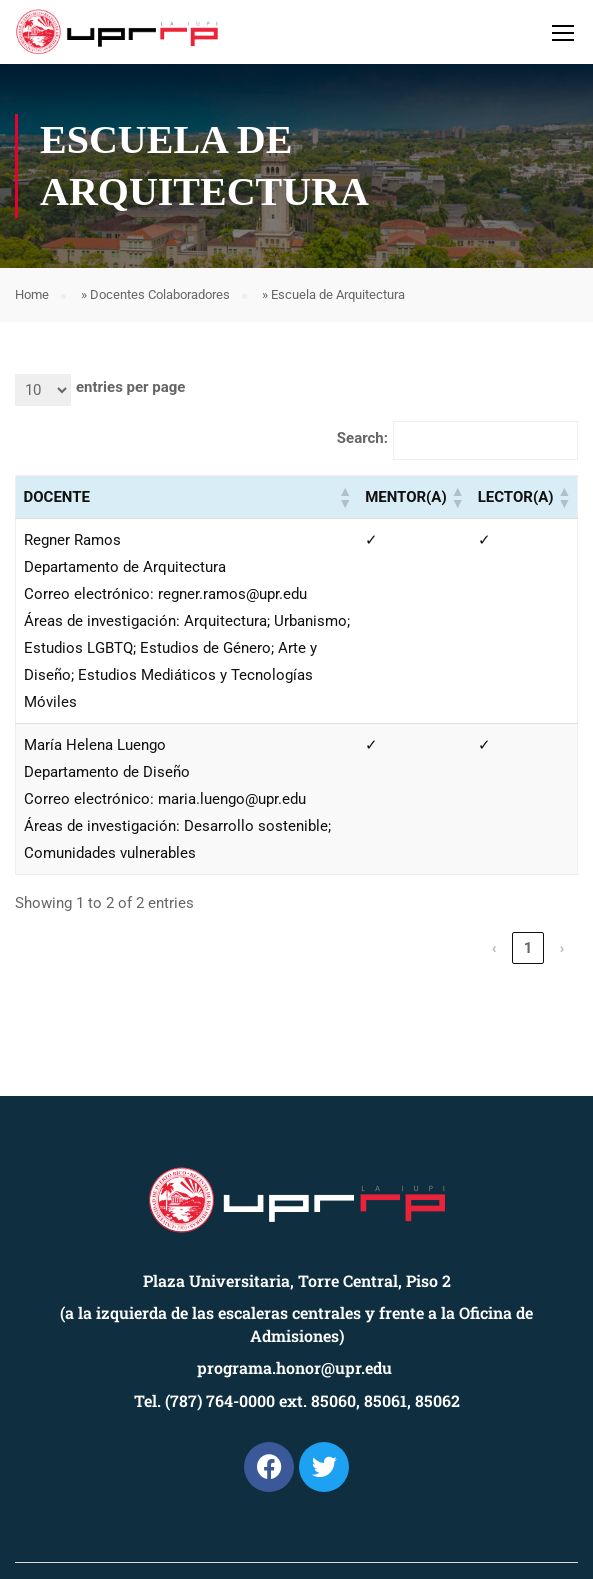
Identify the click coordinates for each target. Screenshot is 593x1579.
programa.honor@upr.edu (294, 1367)
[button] (344, 497)
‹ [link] (494, 948)
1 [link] (528, 948)
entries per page (130, 387)
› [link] (562, 948)
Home (32, 294)
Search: (362, 438)
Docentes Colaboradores (160, 294)
